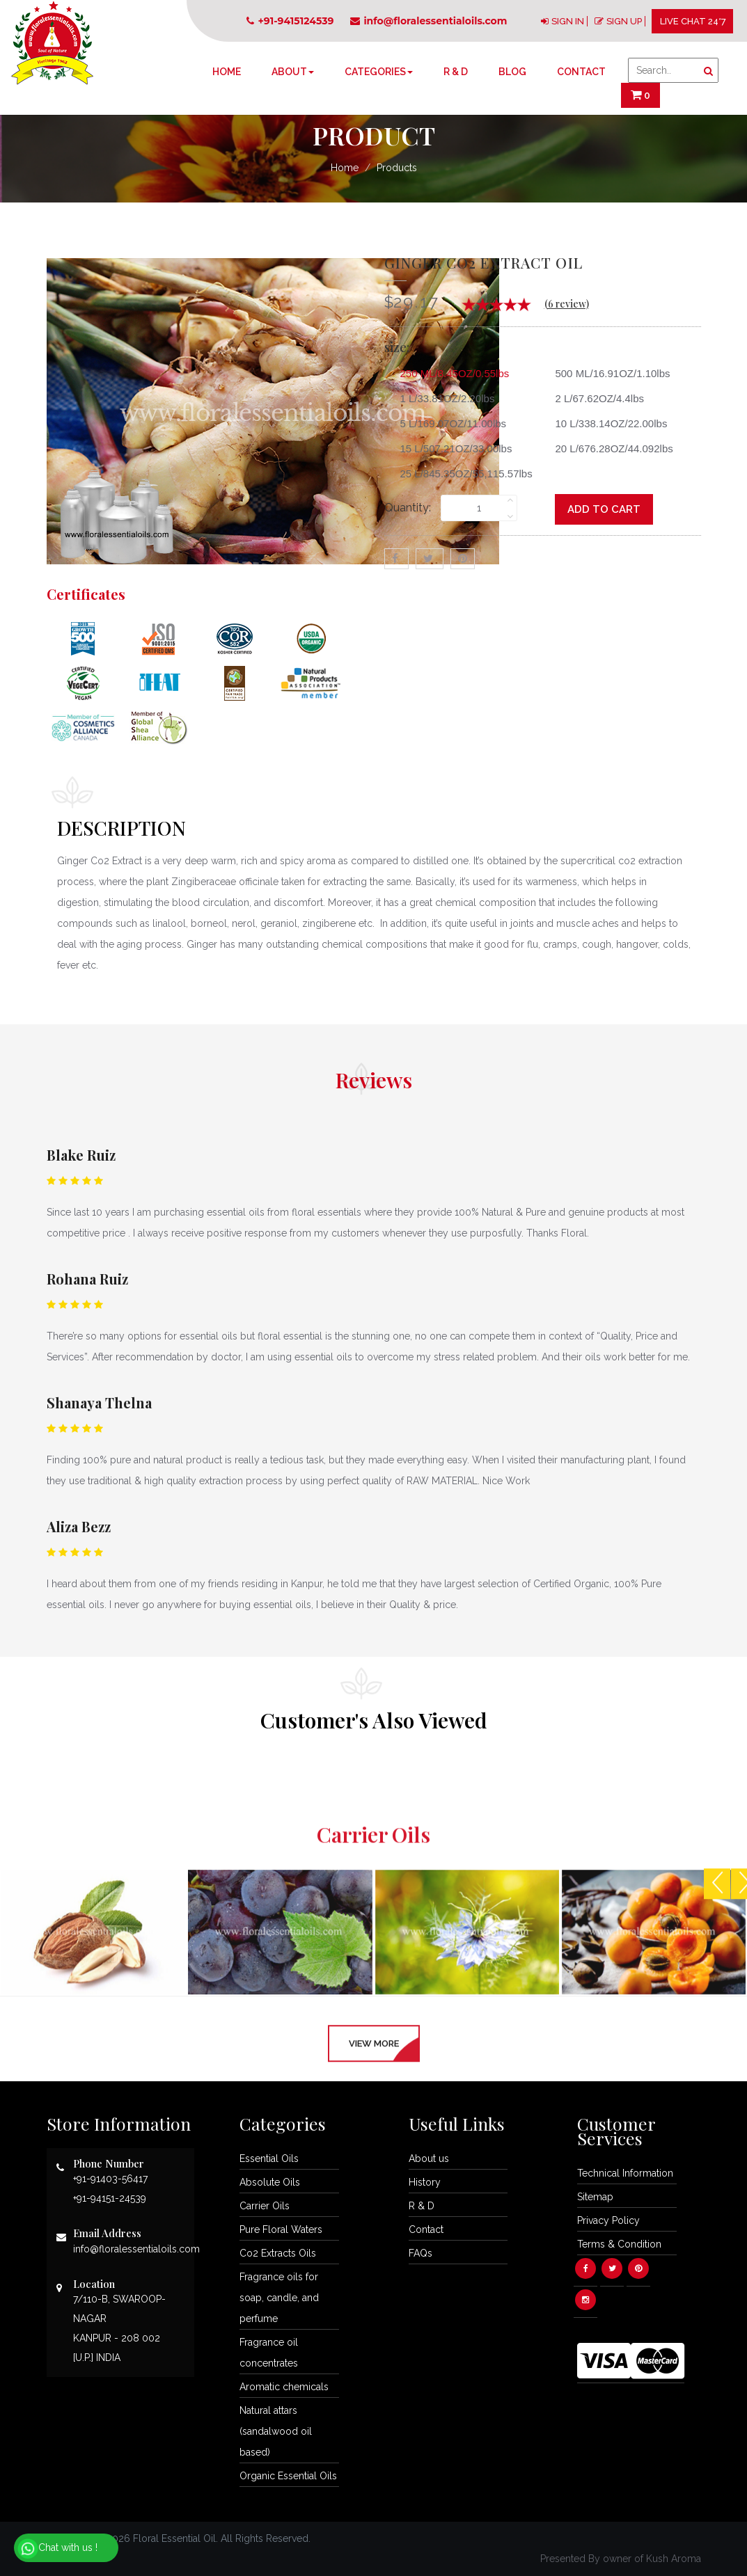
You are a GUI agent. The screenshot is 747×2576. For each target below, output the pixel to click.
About (293, 71)
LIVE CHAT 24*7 (693, 21)
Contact (581, 71)
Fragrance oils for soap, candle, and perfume (279, 2297)
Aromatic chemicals (284, 2386)
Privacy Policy (608, 2220)
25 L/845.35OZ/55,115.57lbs (461, 473)
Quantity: (407, 508)
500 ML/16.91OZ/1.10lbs (607, 373)
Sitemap (595, 2196)
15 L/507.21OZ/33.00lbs (451, 448)
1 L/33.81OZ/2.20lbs (442, 398)
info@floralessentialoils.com (428, 21)
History (425, 2182)
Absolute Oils (269, 2182)
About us (429, 2158)
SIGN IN (567, 21)
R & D (455, 71)
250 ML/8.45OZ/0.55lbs (450, 373)
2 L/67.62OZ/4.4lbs (594, 398)
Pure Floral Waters (280, 2229)
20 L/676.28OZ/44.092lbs (608, 448)
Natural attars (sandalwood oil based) (275, 2431)
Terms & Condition (619, 2244)
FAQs (420, 2253)
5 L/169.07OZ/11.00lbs (448, 423)
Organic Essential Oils (288, 2475)
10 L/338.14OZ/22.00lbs (605, 423)
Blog (512, 71)
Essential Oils (269, 2158)
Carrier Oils (264, 2205)
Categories (379, 71)
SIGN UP (624, 21)
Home (226, 71)
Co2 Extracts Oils (277, 2253)
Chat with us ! (57, 2548)
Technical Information (625, 2173)
